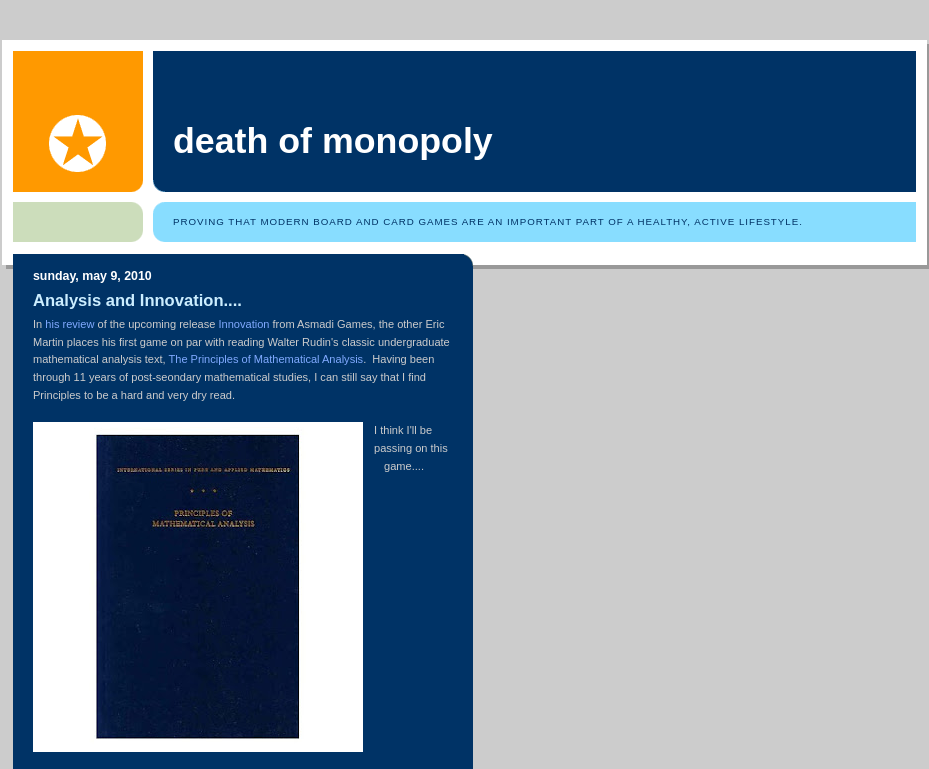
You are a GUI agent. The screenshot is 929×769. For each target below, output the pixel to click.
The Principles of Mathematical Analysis (266, 359)
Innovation (243, 324)
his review (69, 324)
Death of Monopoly (333, 141)
